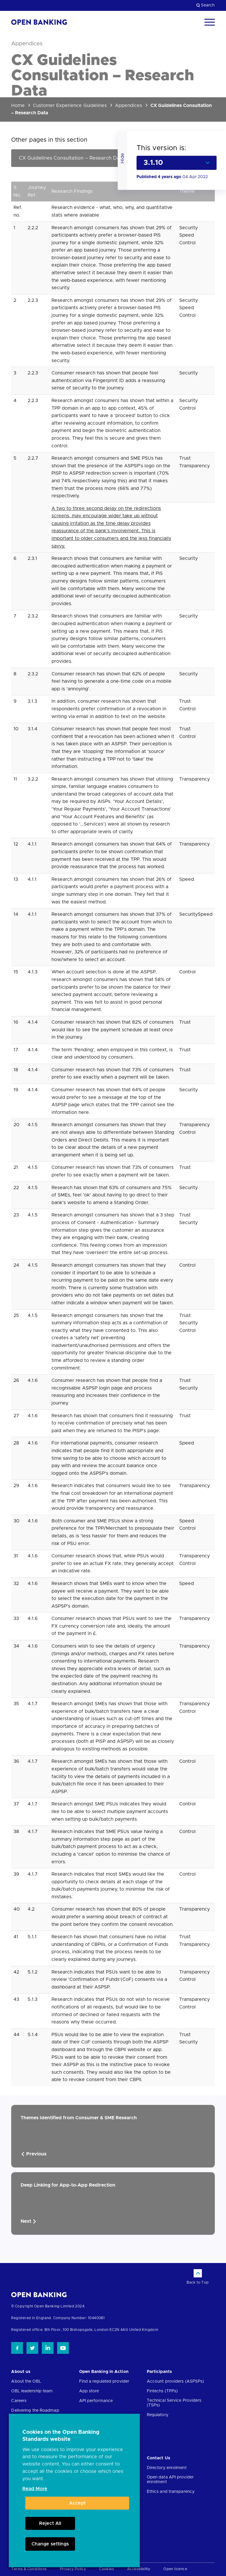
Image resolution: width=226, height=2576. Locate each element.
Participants (159, 2372)
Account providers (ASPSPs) (175, 2381)
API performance (96, 2401)
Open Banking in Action (104, 2372)
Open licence (175, 2569)
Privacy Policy (73, 2569)
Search (205, 5)
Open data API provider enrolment (170, 2479)
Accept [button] (77, 2503)
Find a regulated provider (104, 2381)
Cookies (106, 2569)
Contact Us (158, 2458)
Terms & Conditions (28, 2569)
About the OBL (26, 2381)
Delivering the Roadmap (35, 2410)
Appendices (128, 105)
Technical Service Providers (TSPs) (174, 2402)
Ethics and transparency (171, 2492)
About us (20, 2372)
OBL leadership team (32, 2391)
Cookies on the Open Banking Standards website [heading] (60, 2436)
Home (18, 105)
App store (89, 2391)
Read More (34, 2488)
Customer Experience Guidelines (70, 105)
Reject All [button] (50, 2523)
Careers (18, 2401)
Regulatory (157, 2415)
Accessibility (138, 2569)
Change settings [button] (50, 2544)
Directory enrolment (167, 2468)
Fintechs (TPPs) (162, 2391)
